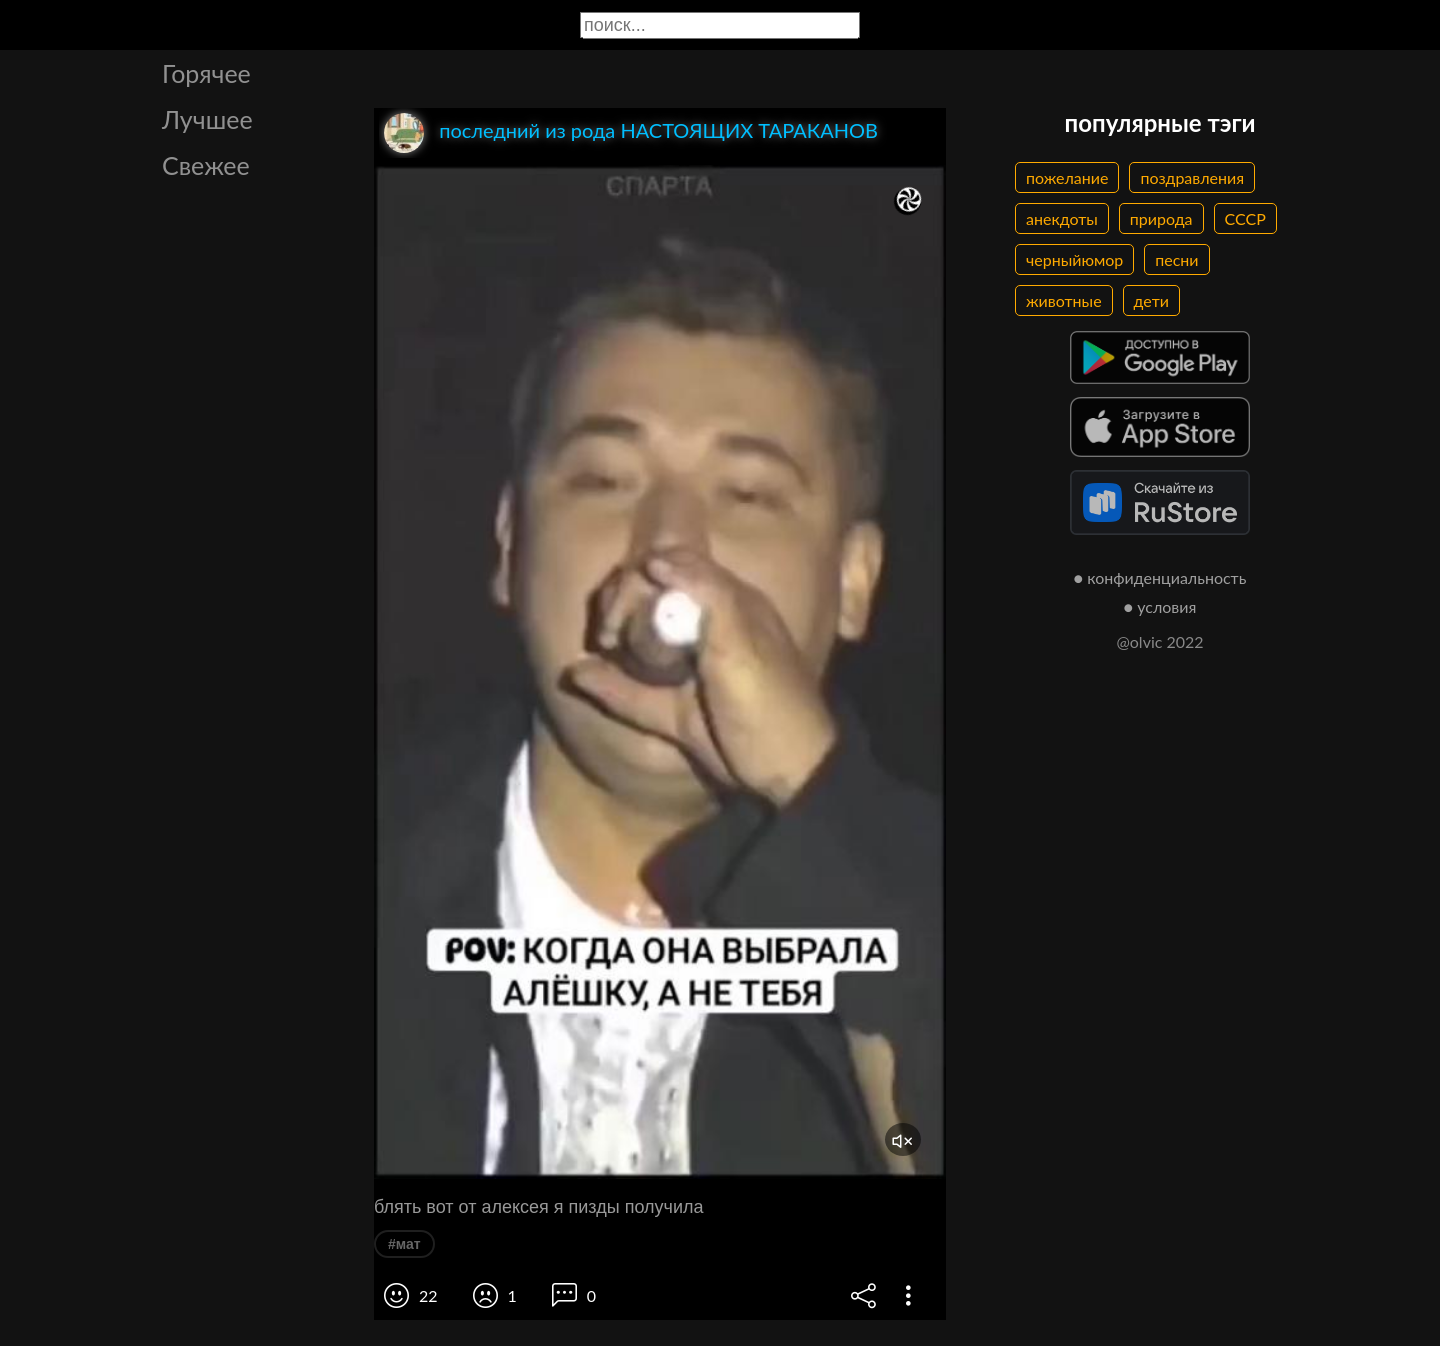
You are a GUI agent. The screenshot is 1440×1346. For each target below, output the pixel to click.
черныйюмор (1074, 259)
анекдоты (1062, 218)
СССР (1245, 218)
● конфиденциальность (1160, 577)
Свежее (206, 165)
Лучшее (207, 119)
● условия (1160, 606)
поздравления (1192, 177)
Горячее (206, 73)
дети (1151, 300)
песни (1176, 259)
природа (1161, 218)
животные (1064, 300)
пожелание (1067, 177)
